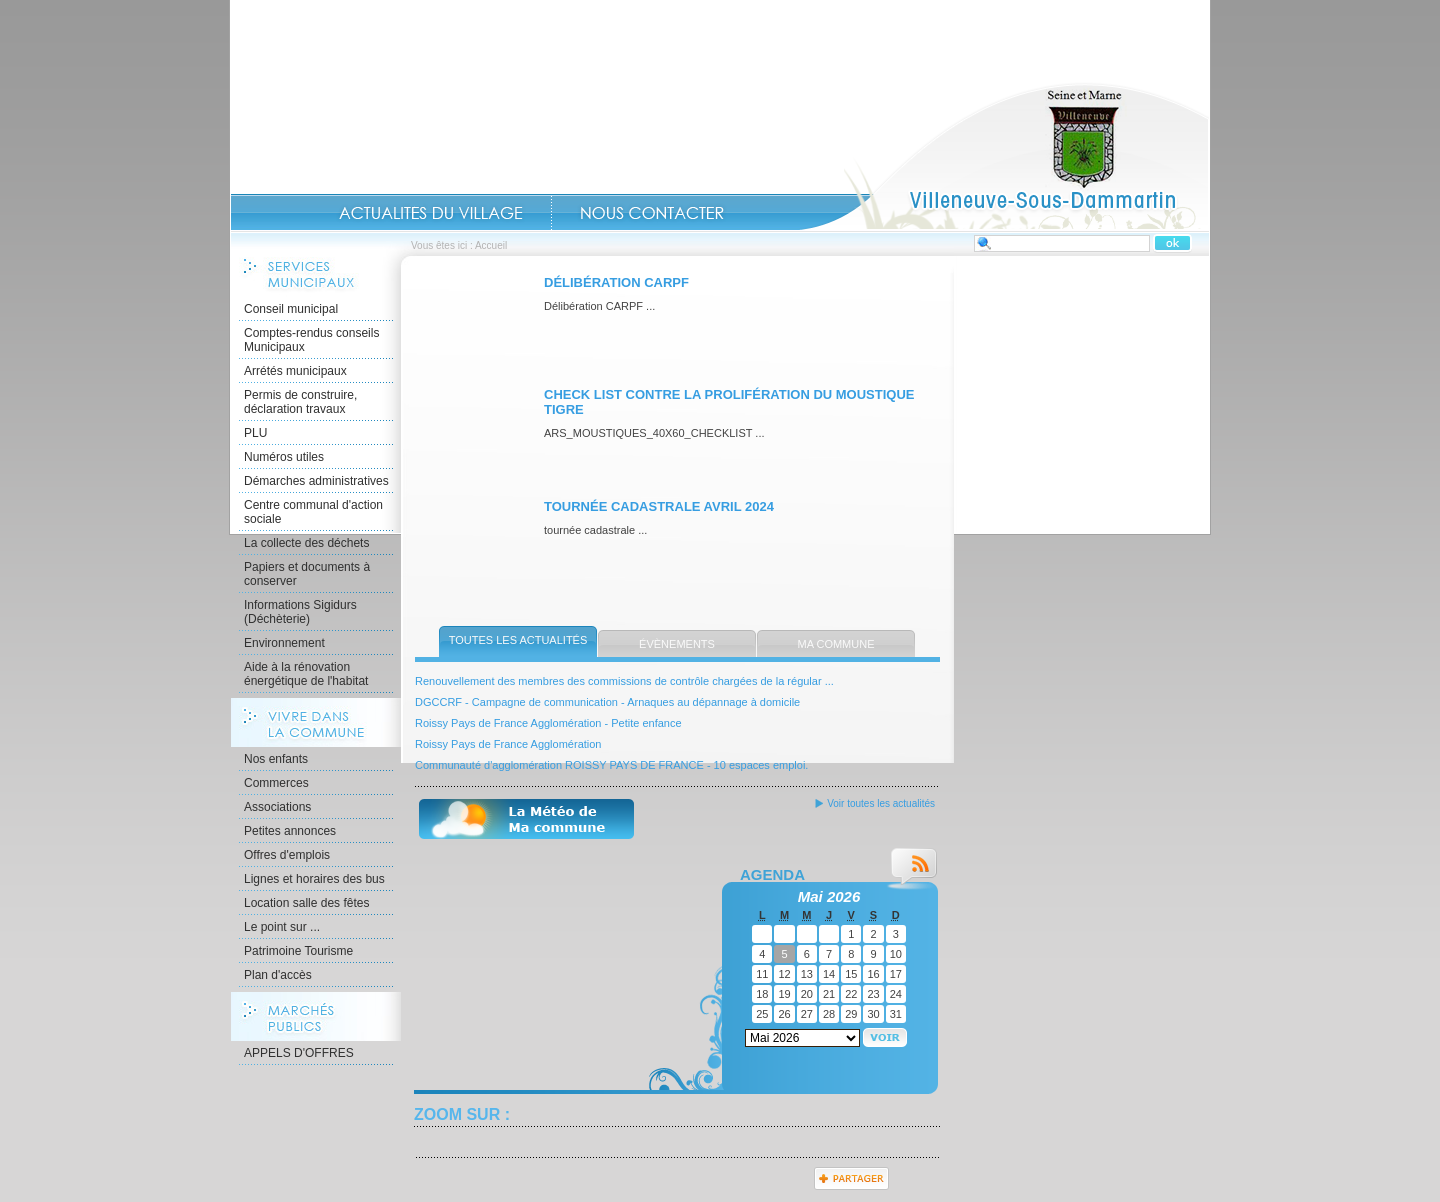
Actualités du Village (431, 213)
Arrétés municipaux (295, 371)
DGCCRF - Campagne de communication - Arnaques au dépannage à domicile (607, 702)
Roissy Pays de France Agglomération (508, 744)
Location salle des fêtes (306, 903)
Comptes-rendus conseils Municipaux (311, 340)
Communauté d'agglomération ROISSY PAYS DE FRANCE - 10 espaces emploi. (611, 765)
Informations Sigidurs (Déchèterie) (300, 612)
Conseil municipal (291, 309)
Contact (652, 213)
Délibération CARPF (616, 282)
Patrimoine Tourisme (298, 951)
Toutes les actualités (518, 640)
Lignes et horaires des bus (314, 879)
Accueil (1004, 156)
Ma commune (836, 644)
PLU (255, 433)
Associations (277, 807)
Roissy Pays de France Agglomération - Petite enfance (548, 723)
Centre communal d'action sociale (313, 512)
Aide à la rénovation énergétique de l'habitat (306, 674)
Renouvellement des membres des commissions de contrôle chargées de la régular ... (624, 681)
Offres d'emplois (287, 855)
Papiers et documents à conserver (307, 574)
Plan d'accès (278, 975)
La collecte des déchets (306, 543)
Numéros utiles (284, 457)
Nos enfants (276, 759)
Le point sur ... (282, 927)
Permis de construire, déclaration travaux (300, 402)
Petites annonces (290, 831)
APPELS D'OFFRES (299, 1053)
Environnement (284, 643)
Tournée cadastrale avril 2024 (659, 506)
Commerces (276, 783)
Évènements (677, 644)
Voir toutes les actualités (881, 803)
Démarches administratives (316, 481)
